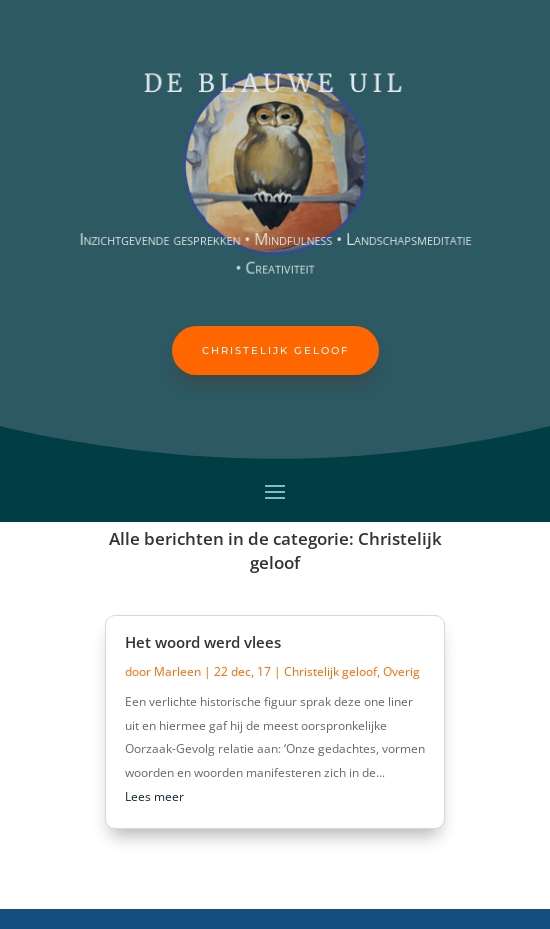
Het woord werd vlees (203, 642)
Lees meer (154, 796)
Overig (401, 671)
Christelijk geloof (275, 350)
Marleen (177, 671)
